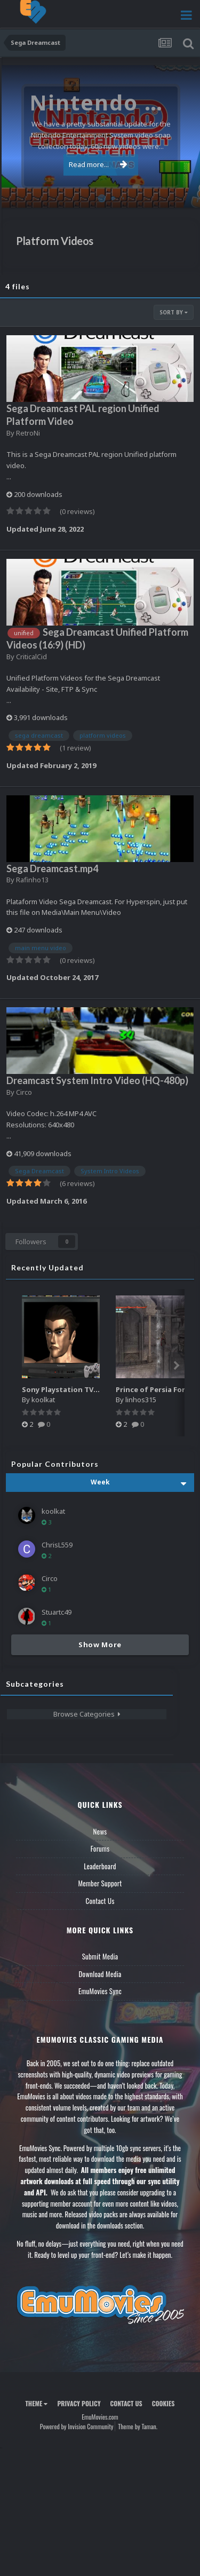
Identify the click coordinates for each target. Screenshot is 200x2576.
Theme (36, 2403)
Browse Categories (87, 1714)
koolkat (43, 1399)
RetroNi (28, 433)
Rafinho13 (32, 879)
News (100, 1831)
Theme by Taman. (137, 2426)
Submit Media (100, 1956)
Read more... (98, 164)
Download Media (100, 1974)
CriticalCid (31, 656)
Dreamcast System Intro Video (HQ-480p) (97, 1080)
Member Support (100, 1883)
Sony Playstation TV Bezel (68, 1389)
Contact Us (99, 1900)
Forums (100, 1848)
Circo (24, 1092)
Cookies (163, 2403)
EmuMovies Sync (100, 1991)
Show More (100, 1644)
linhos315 (140, 1399)
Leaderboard (100, 1866)
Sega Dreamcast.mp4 (52, 868)
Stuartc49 (56, 1612)
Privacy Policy (78, 2403)
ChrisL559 (57, 1545)
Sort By (173, 312)
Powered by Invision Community (77, 2426)
